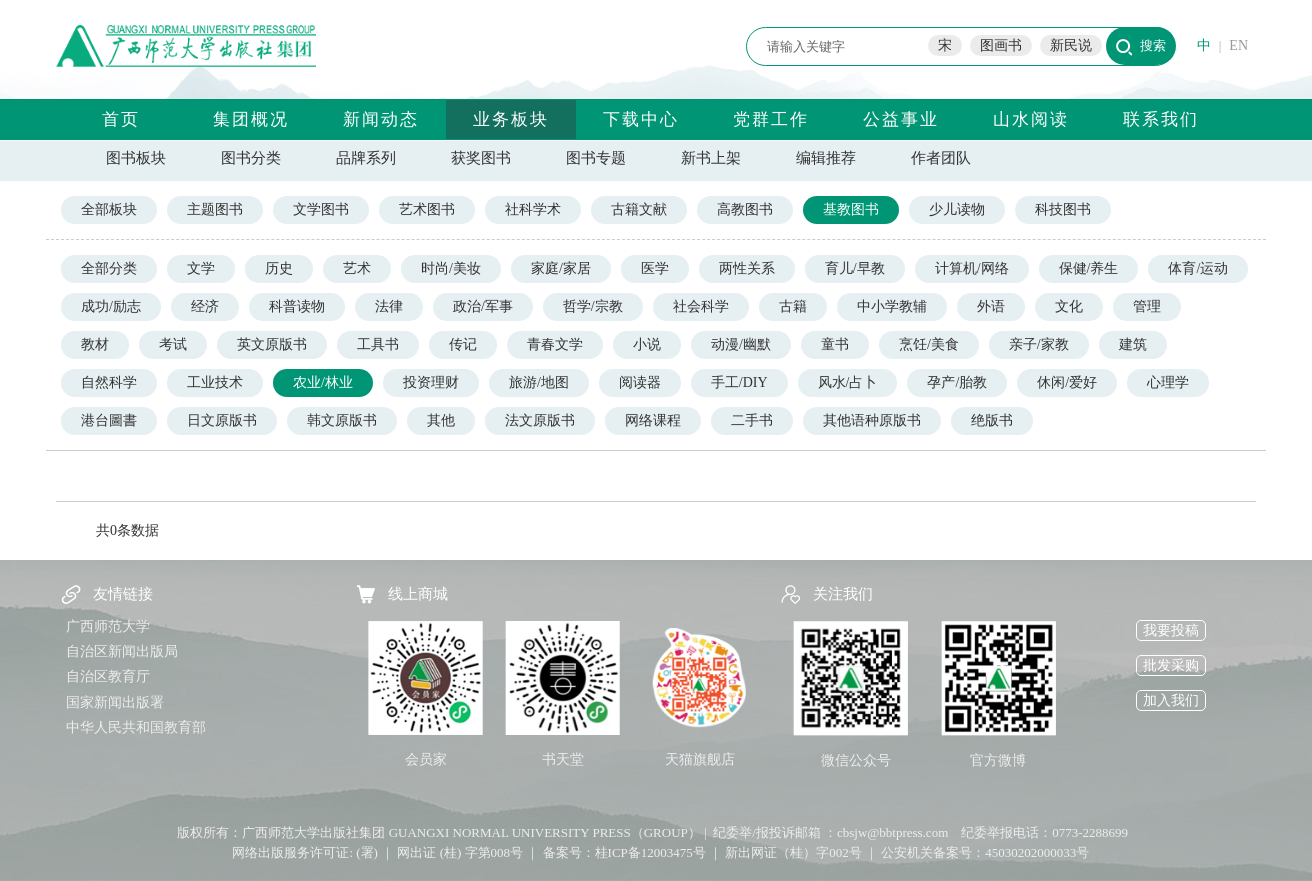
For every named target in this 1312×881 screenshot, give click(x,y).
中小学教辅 (892, 306)
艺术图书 (427, 209)
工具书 (378, 344)
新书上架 (711, 158)
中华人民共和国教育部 (136, 727)
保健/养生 (1089, 268)
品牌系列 (366, 158)
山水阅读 (1031, 119)
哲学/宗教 (593, 306)
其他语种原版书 (872, 420)
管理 (1147, 306)
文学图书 (321, 209)
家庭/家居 (561, 268)
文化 (1069, 306)
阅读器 (640, 382)
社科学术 (533, 209)
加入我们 (1171, 700)
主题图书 (215, 209)
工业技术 (215, 382)
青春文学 (555, 344)
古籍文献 (639, 209)
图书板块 (136, 158)
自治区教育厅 (108, 676)
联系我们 (1161, 119)
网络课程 (653, 420)
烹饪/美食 (929, 344)
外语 (991, 306)
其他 (441, 420)
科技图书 (1063, 209)
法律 (389, 306)
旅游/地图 (539, 382)
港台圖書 (109, 420)
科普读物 (297, 306)
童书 (835, 344)
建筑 (1133, 344)
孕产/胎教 (957, 382)
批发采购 (1171, 665)
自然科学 (109, 382)
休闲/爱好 (1067, 382)
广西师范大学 (108, 626)
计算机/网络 (972, 268)
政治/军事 (483, 306)
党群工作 (771, 119)
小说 (647, 344)
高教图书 (745, 209)
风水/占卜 (848, 382)
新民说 (1071, 45)
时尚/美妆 (451, 268)
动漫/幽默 (741, 344)
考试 (173, 344)
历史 (279, 268)
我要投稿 (1171, 630)
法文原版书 (540, 420)
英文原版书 (272, 344)
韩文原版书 (342, 420)
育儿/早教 (855, 268)
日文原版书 (222, 420)
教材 (95, 344)
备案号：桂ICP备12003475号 (624, 852)
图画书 (1001, 45)
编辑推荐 (826, 158)
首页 (121, 119)
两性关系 (747, 268)
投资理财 (431, 382)
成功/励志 (111, 306)
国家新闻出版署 (115, 702)
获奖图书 (481, 158)
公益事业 (901, 119)
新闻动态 (381, 119)
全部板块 (109, 209)
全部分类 (109, 268)
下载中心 (641, 119)
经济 (205, 306)
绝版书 (992, 420)
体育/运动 (1198, 268)
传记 (463, 344)
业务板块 (511, 119)
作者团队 (941, 158)
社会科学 (701, 306)
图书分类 (251, 158)
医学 (655, 268)
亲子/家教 (1039, 344)
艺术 (357, 268)
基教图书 (851, 209)
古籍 (793, 306)
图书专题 (596, 158)
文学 (201, 268)
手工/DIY (739, 382)
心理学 (1168, 382)
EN (1238, 45)
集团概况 (251, 119)
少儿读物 (957, 209)
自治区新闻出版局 (122, 651)
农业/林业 (323, 382)
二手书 (752, 420)
